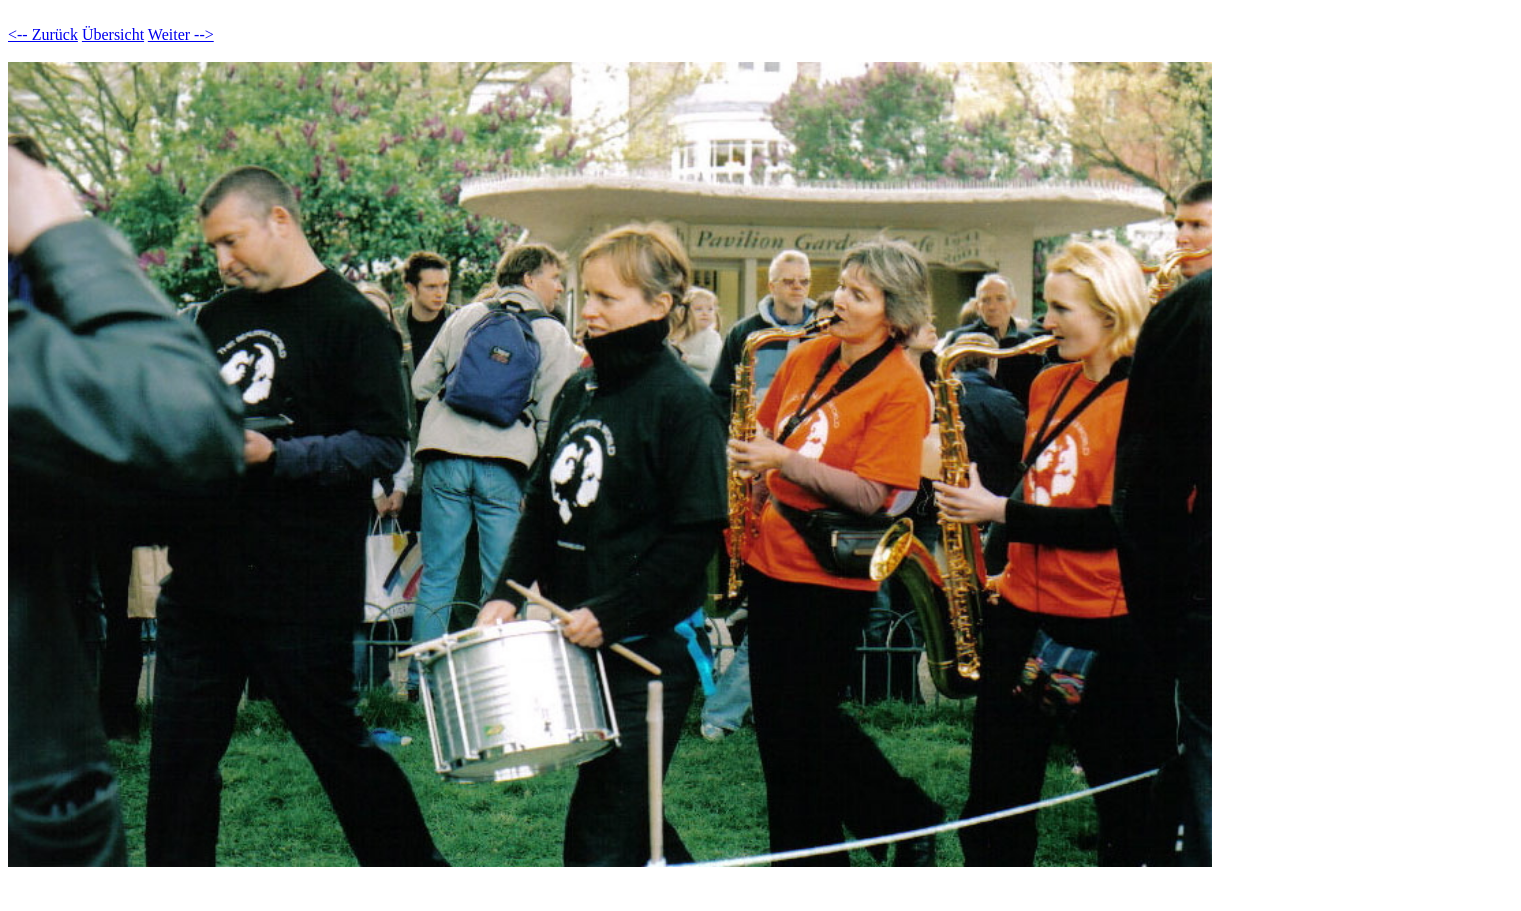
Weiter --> (181, 34)
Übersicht (113, 34)
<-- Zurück (43, 34)
